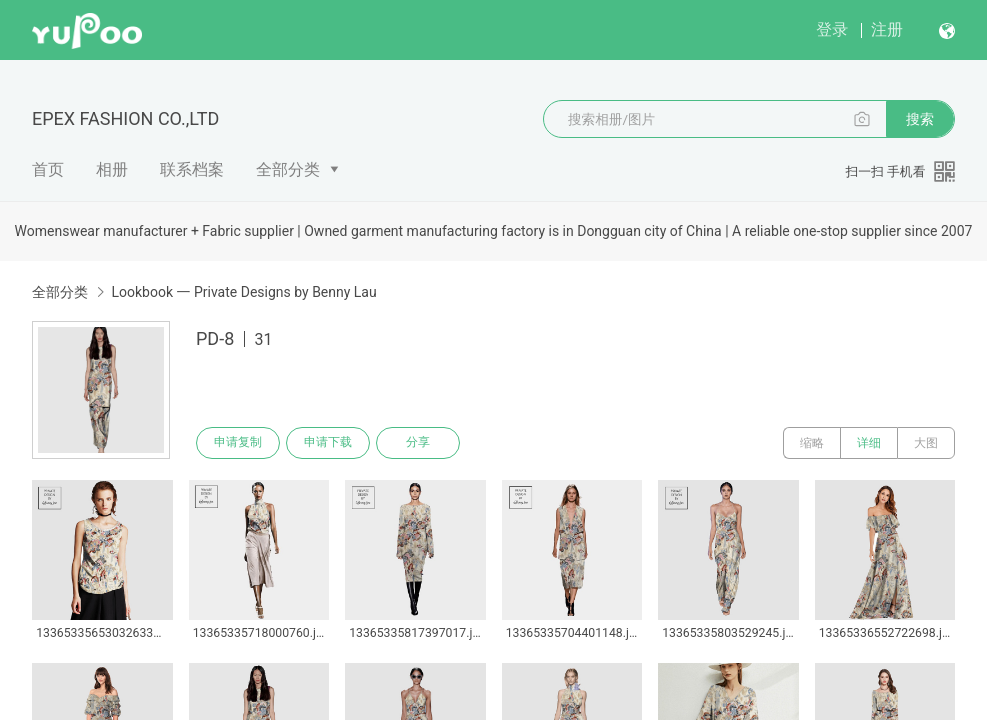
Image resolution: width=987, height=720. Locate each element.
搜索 (920, 119)
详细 (869, 443)
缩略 (812, 443)
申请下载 (328, 443)
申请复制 (238, 443)
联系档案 (192, 169)
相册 (112, 169)
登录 (832, 29)
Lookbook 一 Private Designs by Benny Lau (243, 292)
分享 (418, 443)
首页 (48, 169)
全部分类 (288, 169)
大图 (926, 443)
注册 (887, 29)
